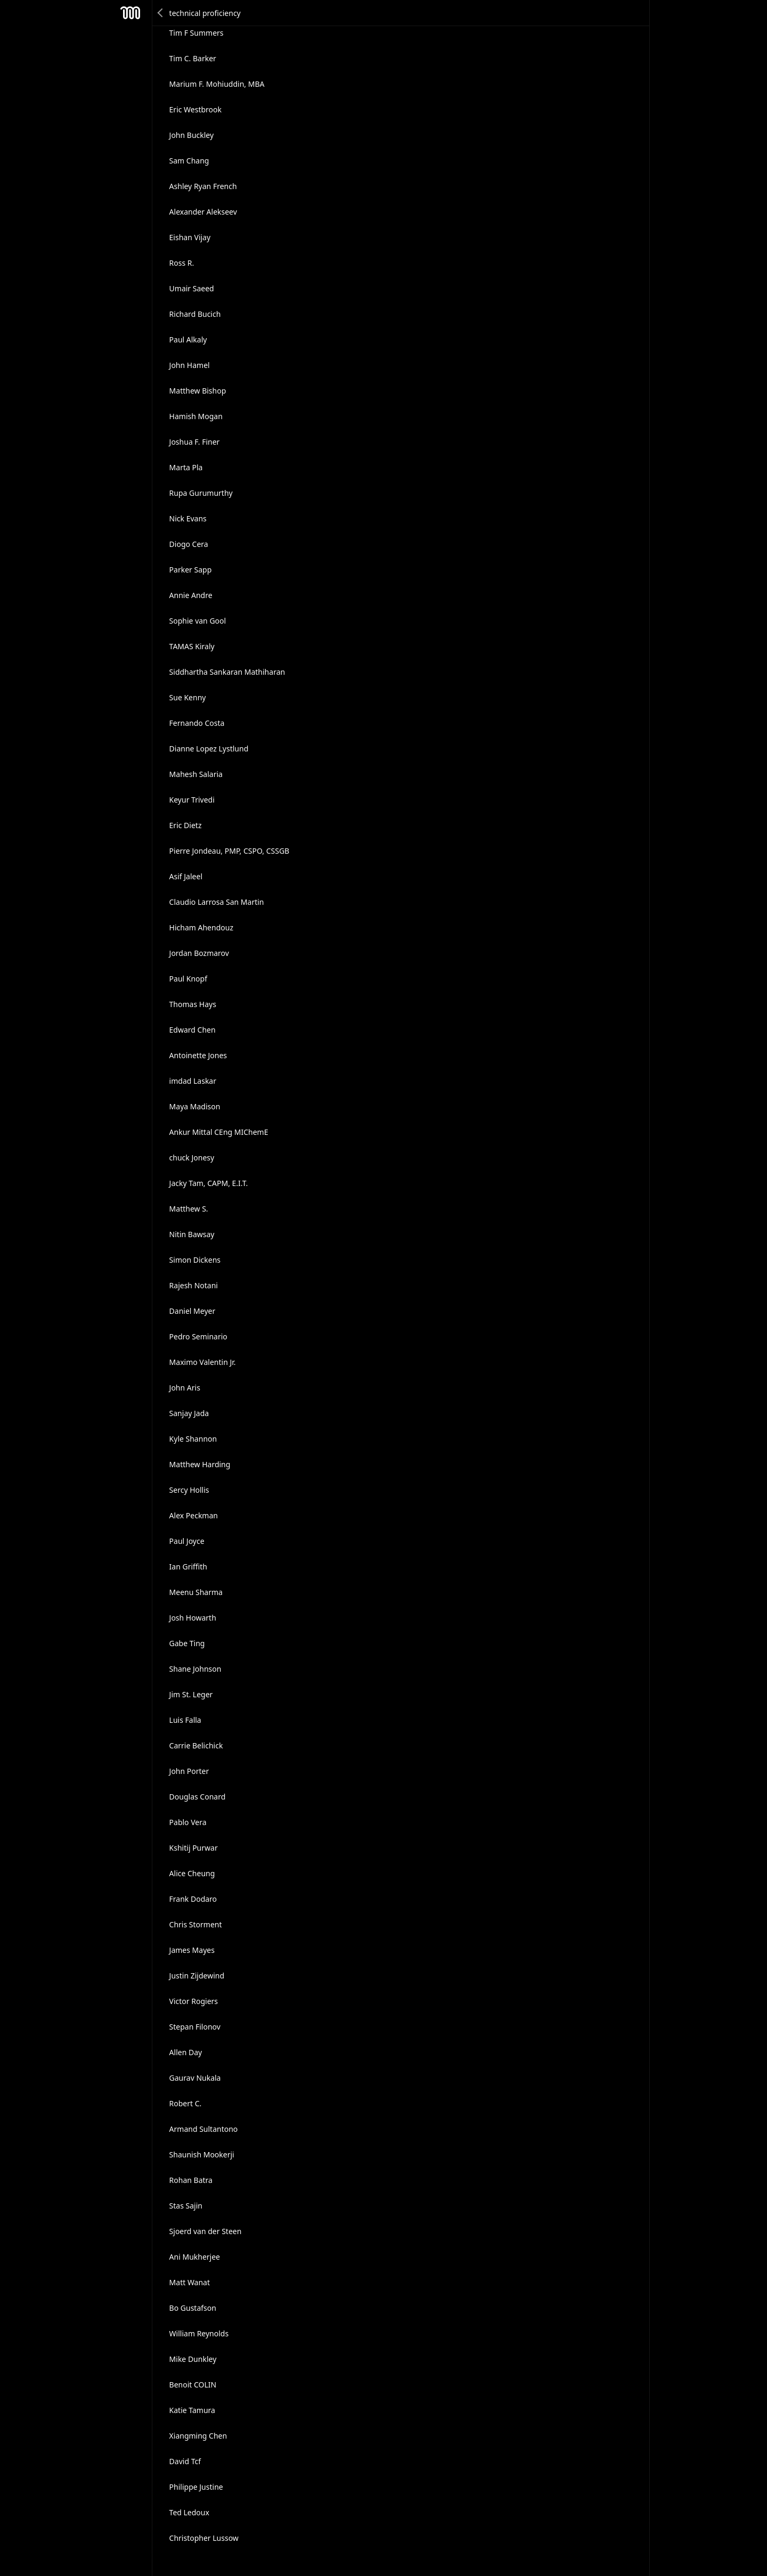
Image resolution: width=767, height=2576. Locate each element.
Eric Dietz (185, 825)
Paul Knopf (188, 979)
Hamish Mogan (196, 416)
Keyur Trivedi (192, 800)
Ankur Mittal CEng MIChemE (218, 1132)
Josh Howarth (192, 1618)
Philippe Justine (196, 2487)
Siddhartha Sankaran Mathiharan (227, 672)
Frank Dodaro (193, 1899)
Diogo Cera (188, 544)
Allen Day (185, 2052)
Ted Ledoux (189, 2512)
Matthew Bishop (197, 391)
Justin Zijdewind (196, 1975)
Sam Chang (189, 161)
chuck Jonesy (192, 1157)
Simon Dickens (195, 1260)
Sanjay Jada (189, 1413)
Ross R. (181, 263)
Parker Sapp (190, 570)
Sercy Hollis (189, 1490)
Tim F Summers (196, 33)
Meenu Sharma (196, 1592)
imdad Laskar (192, 1081)
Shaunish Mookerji (201, 2154)
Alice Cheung (192, 1873)
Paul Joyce (187, 1541)
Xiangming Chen (198, 2436)
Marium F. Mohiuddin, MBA (217, 84)
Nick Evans (188, 518)
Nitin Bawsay (192, 1234)
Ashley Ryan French (203, 186)
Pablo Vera (188, 1822)
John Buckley (191, 135)
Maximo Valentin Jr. (202, 1362)
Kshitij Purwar (193, 1848)
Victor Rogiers (193, 2001)
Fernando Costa (197, 723)
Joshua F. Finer (194, 442)
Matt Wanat (189, 2282)
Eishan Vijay (190, 237)
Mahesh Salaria (196, 774)
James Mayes (192, 1950)
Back (160, 13)
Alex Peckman (193, 1515)
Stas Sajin (185, 2206)
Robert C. (185, 2103)
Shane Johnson (195, 1669)
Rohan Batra (191, 2180)
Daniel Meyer (192, 1311)
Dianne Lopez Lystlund (209, 748)
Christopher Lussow (204, 2538)
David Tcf (185, 2461)
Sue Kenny (187, 697)
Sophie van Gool (197, 621)
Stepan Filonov (195, 2027)
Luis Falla (185, 1720)
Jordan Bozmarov (199, 953)
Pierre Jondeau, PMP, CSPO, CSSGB (229, 851)
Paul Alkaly (188, 339)
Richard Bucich (195, 314)
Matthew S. (188, 1209)
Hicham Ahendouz (201, 927)
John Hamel (189, 365)
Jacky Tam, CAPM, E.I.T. (208, 1183)
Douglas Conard (197, 1797)
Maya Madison (195, 1106)
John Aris (184, 1388)
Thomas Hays (192, 1004)
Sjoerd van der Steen (205, 2231)
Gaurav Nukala (195, 2078)
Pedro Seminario (198, 1336)
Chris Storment (195, 1924)
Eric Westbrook (195, 109)
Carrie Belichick (196, 1745)
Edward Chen (192, 1030)
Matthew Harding (200, 1464)
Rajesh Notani (193, 1285)
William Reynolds (199, 2333)
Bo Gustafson (192, 2308)
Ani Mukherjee (194, 2257)
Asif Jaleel (185, 876)
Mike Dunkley (193, 2359)
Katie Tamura (192, 2410)
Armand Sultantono (203, 2129)
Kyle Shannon (193, 1439)
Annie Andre (191, 595)
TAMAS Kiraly (192, 646)
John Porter (189, 1771)
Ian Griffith (188, 1566)
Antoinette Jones (198, 1055)
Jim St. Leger (191, 1694)
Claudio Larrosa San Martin (216, 902)
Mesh (130, 12)
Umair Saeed (191, 288)
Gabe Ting (187, 1643)
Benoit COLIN (193, 2384)
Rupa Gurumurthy (201, 493)
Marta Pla (186, 467)
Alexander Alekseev (203, 212)
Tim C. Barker (192, 58)
